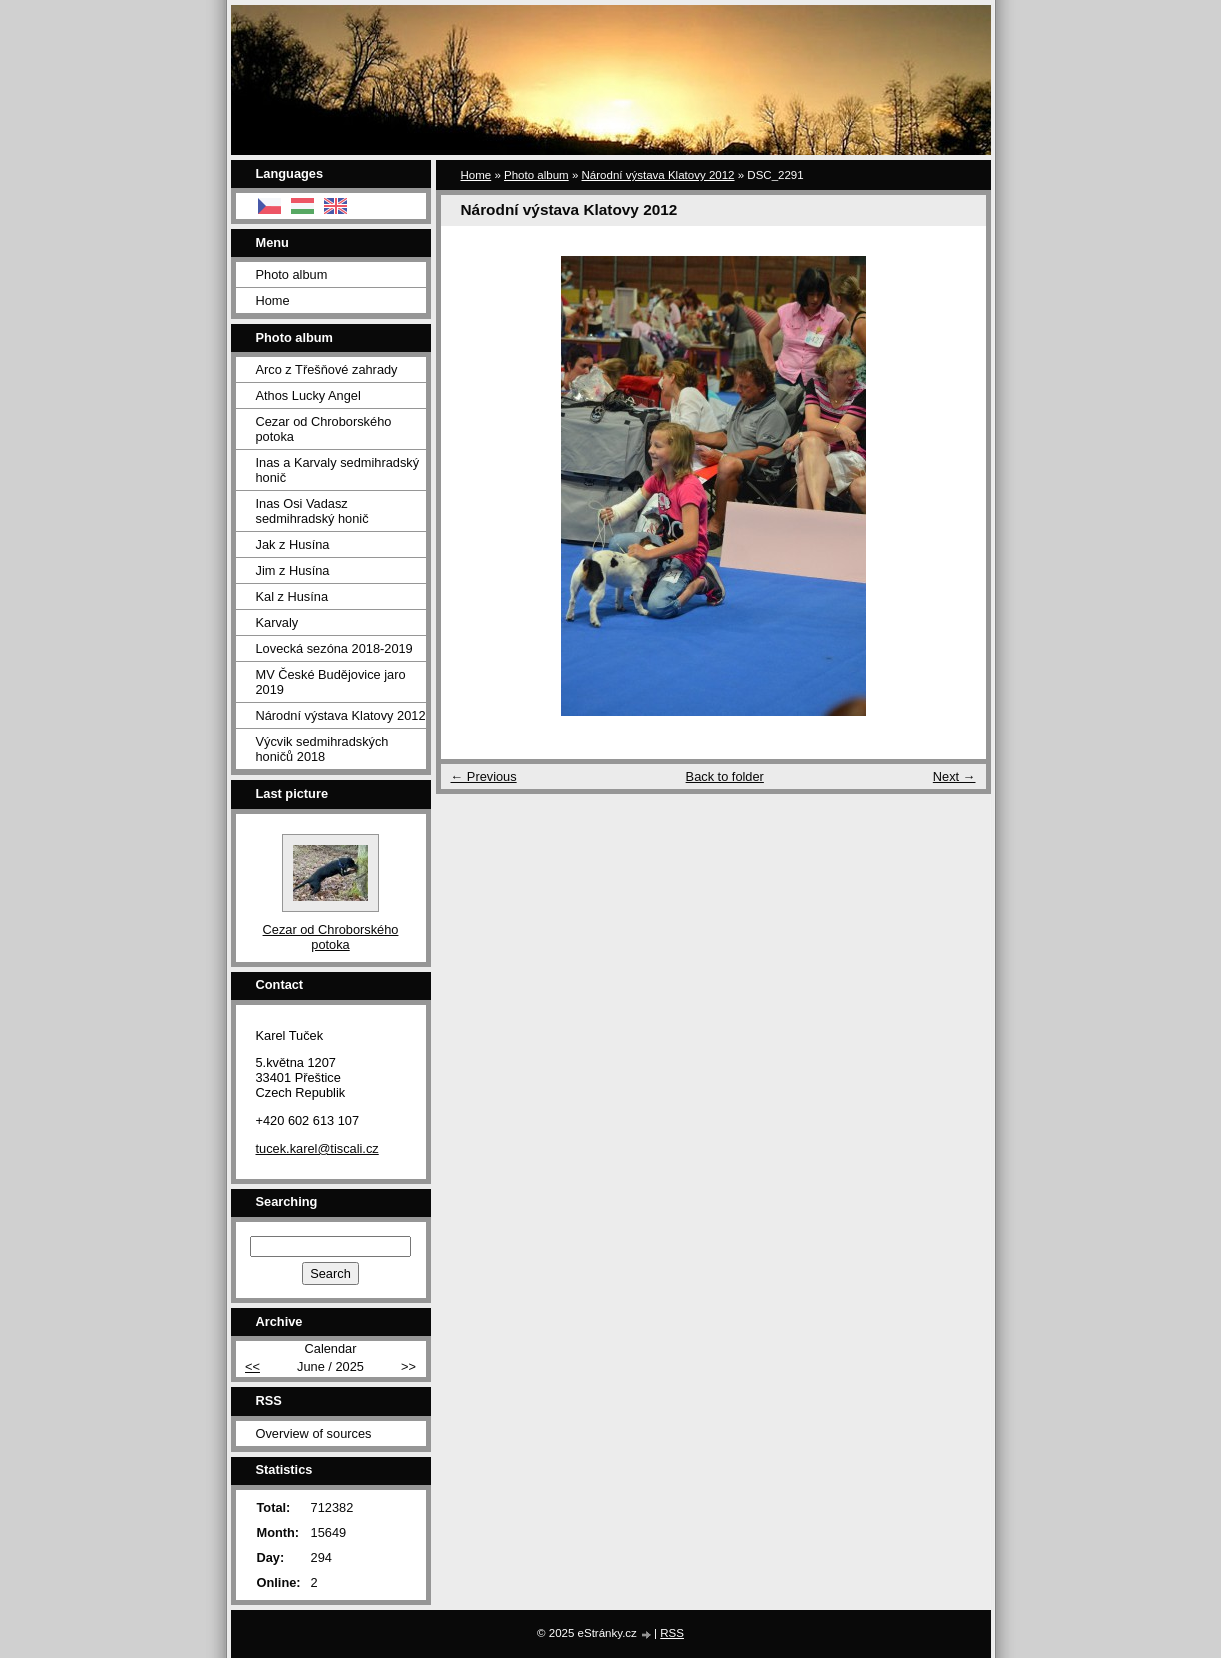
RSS (672, 1633)
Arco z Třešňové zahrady (327, 369)
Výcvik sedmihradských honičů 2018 (322, 749)
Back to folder (725, 776)
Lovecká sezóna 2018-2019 (334, 648)
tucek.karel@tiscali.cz (317, 1148)
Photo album (536, 175)
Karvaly (277, 622)
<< (252, 1366)
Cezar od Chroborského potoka (324, 429)
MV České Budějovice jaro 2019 (331, 682)
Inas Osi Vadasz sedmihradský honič (312, 511)
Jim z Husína (293, 570)
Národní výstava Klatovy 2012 (658, 175)
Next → (954, 776)
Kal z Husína (292, 596)
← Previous (484, 776)
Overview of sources (314, 1433)
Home (476, 175)
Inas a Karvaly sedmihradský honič (338, 470)
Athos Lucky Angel (308, 395)
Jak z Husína (293, 544)
